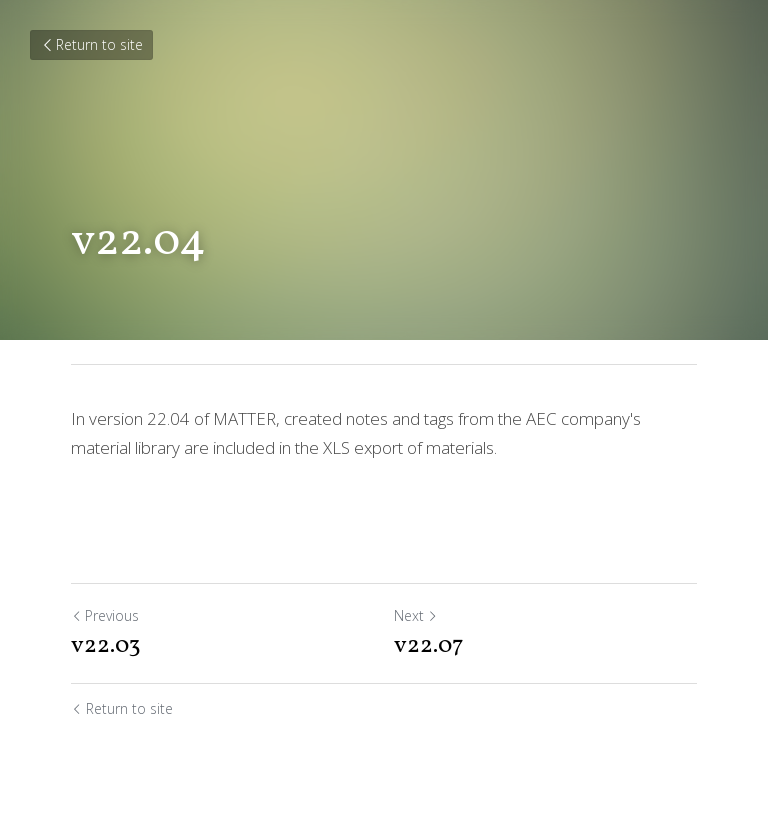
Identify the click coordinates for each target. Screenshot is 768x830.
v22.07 (429, 646)
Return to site (91, 44)
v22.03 (106, 646)
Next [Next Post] (416, 615)
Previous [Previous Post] (105, 615)
